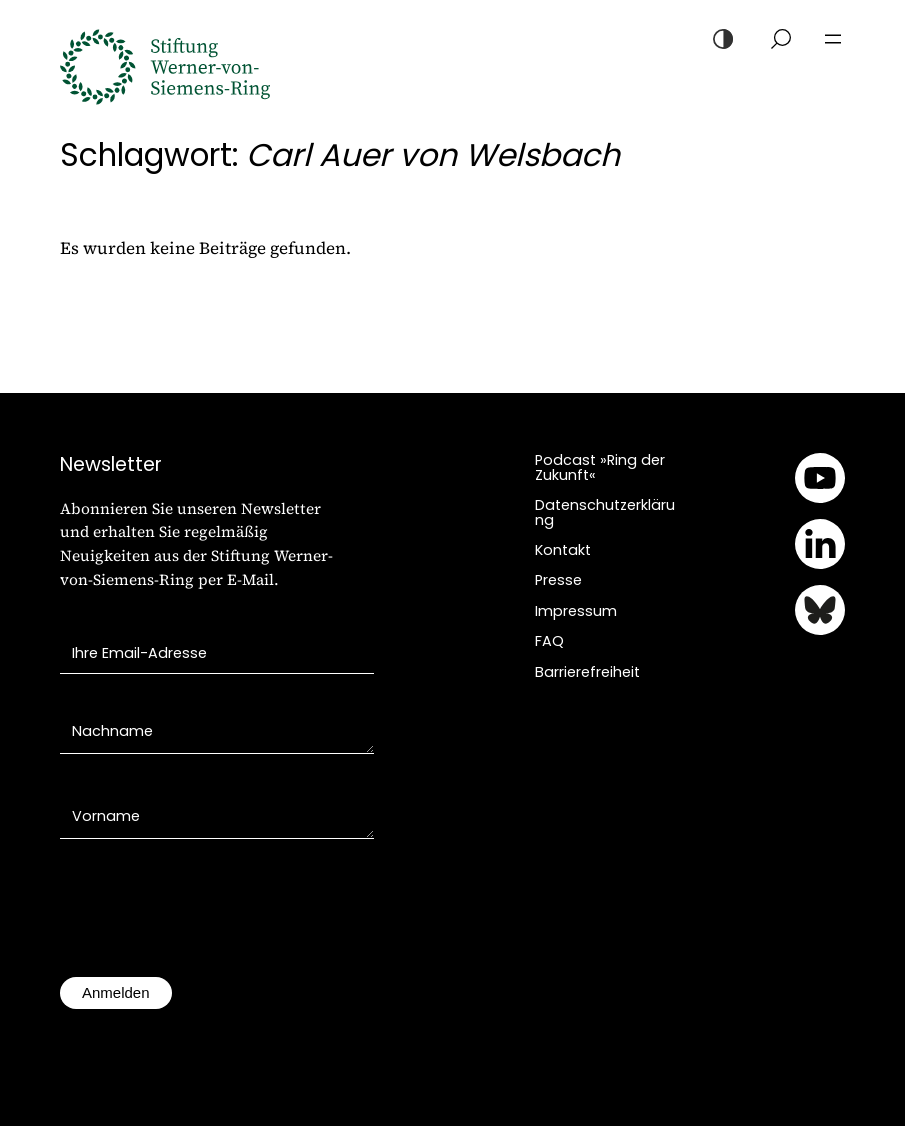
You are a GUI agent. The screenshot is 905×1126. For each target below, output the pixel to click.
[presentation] (212, 918)
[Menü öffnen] (833, 39)
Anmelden (116, 992)
